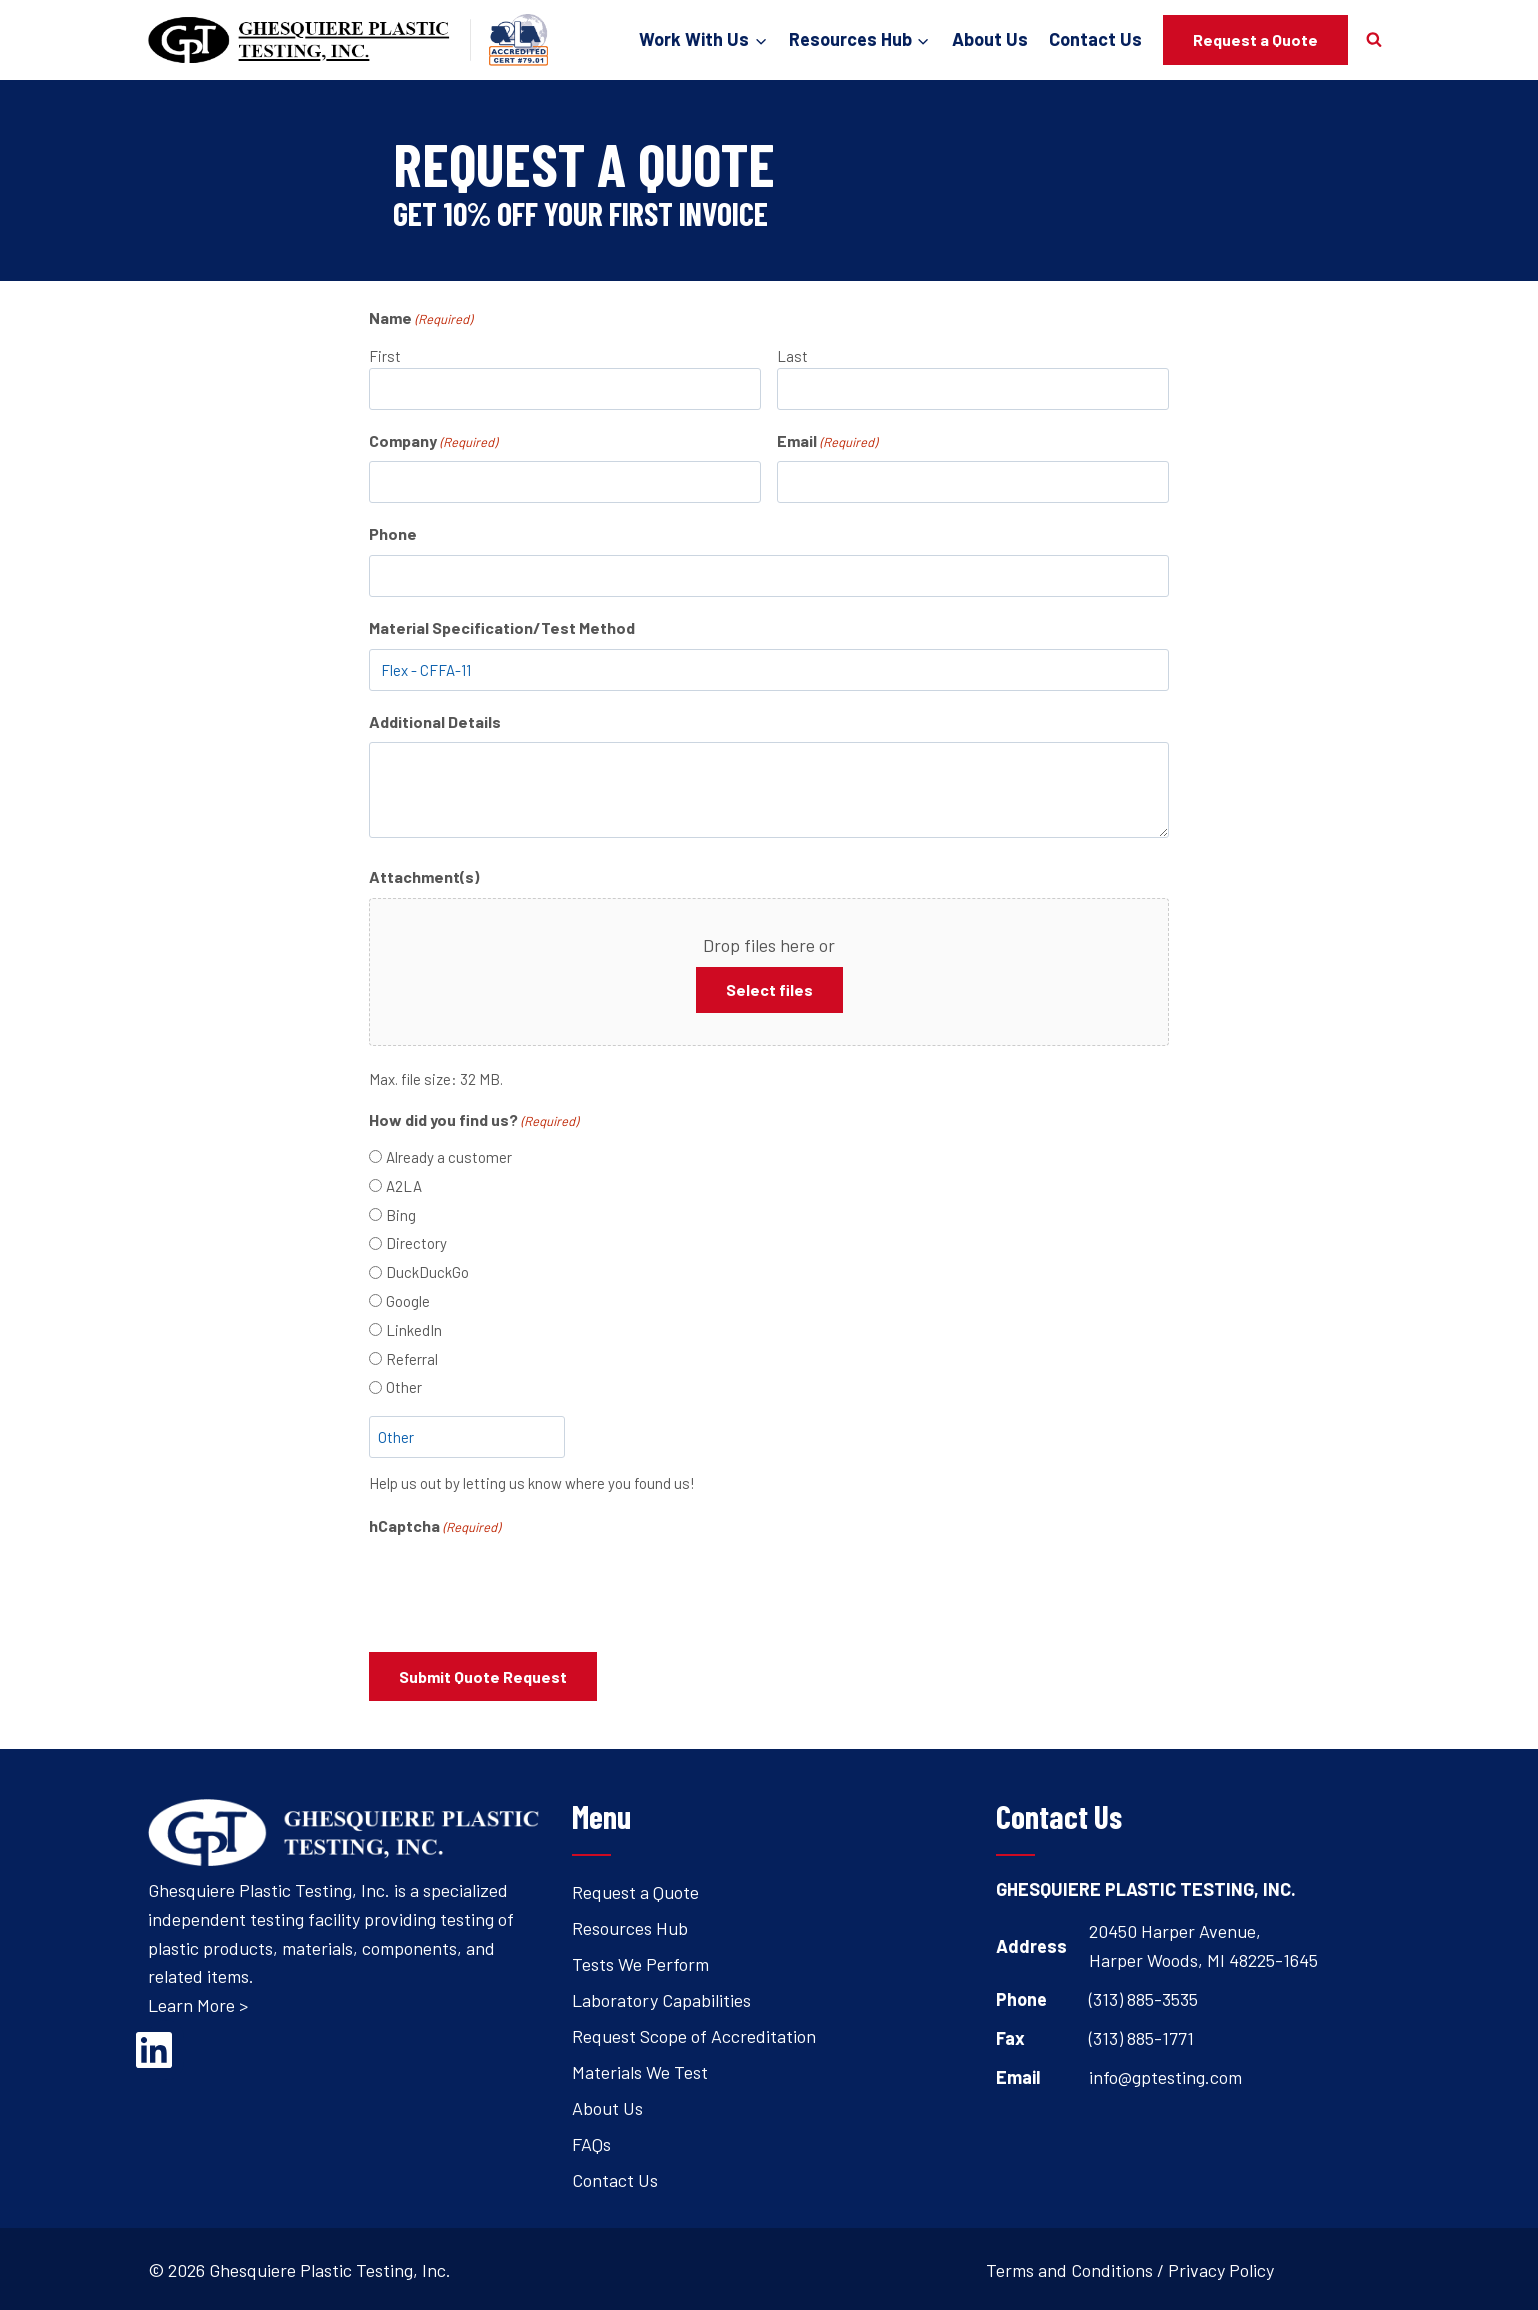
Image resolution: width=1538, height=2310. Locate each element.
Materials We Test (640, 2069)
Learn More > (198, 2002)
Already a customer (449, 1157)
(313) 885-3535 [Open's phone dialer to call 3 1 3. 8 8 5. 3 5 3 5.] (1143, 1996)
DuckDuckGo (427, 1272)
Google (408, 1301)
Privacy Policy (1221, 2267)
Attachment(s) (424, 876)
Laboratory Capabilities (661, 1997)
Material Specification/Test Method (502, 627)
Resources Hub (630, 1925)
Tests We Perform (640, 1961)
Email (827, 442)
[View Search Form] (1374, 40)
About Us (990, 39)
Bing (401, 1215)
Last (792, 356)
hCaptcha (434, 1527)
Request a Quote (1255, 39)
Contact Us (1095, 39)
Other (404, 1387)
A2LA (404, 1186)
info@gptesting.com (1165, 2073)
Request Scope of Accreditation (694, 2033)
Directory (416, 1243)
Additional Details (435, 721)
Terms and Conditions (1069, 2267)
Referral (412, 1359)
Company (433, 442)
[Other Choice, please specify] (467, 1437)
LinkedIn (414, 1330)
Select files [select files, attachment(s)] (769, 989)
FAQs (591, 2141)
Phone (393, 533)
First (385, 356)
